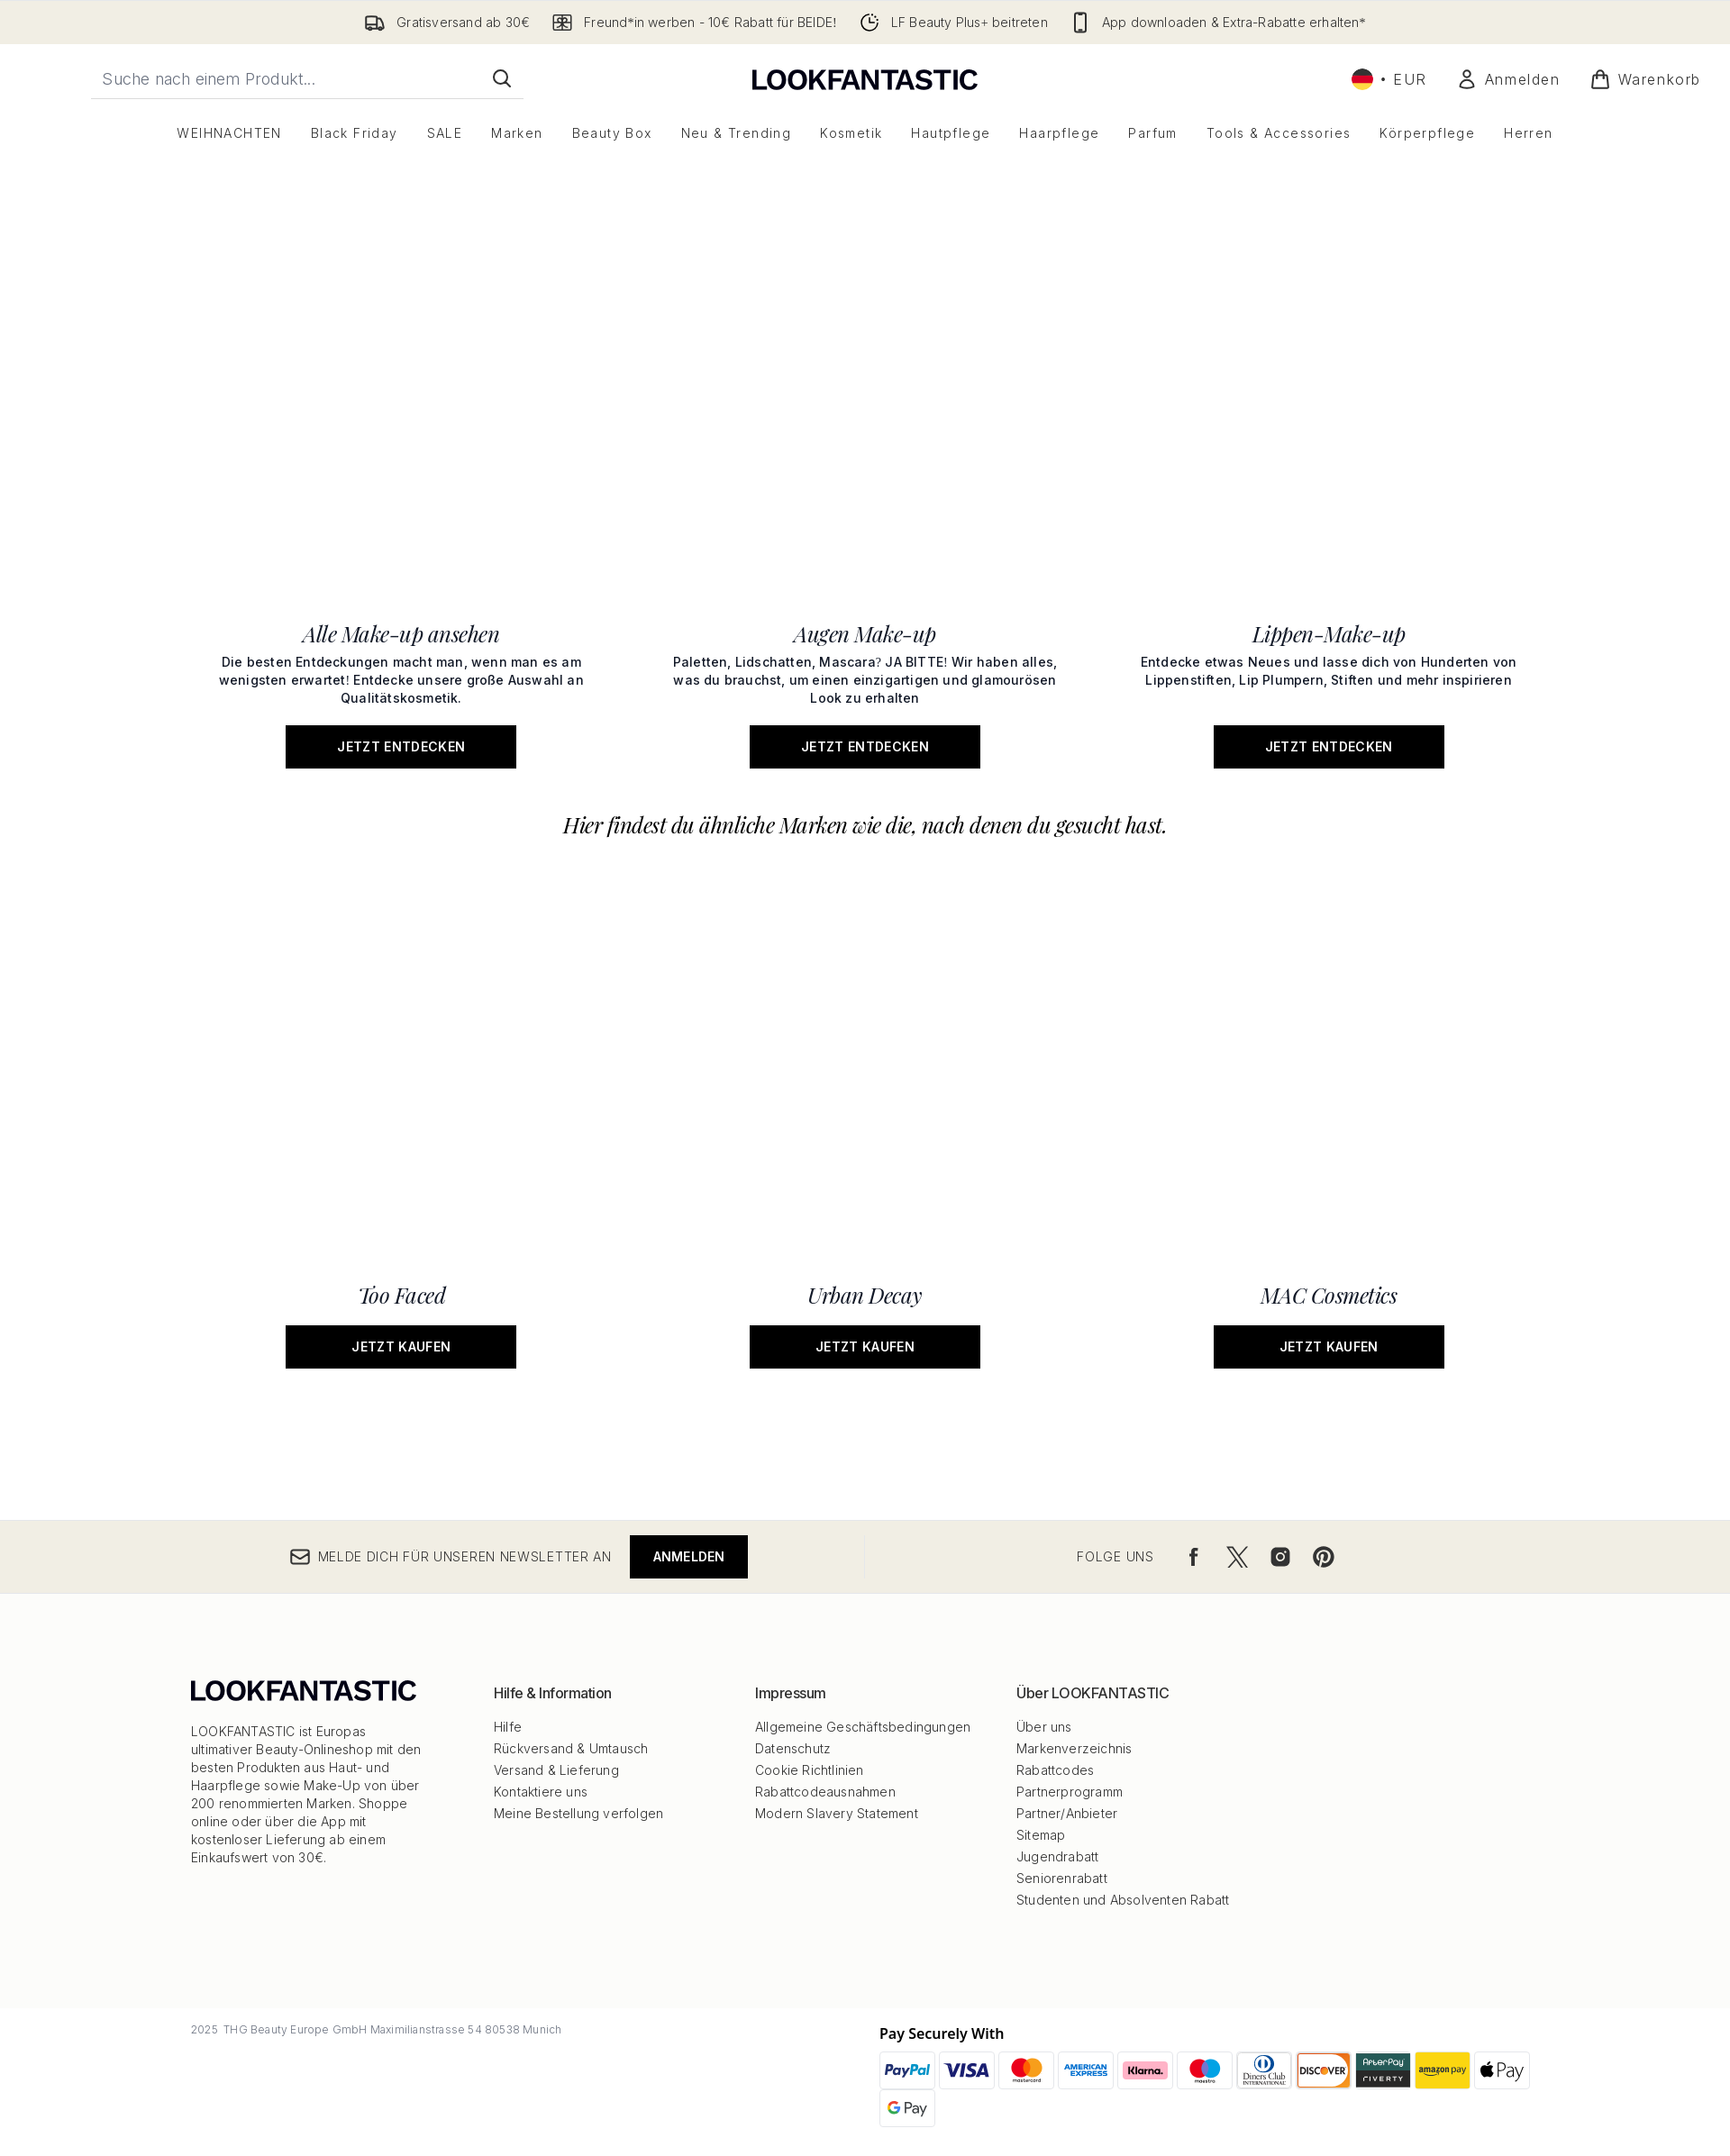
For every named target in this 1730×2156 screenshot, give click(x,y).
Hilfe (508, 1726)
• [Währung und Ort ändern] (1389, 79)
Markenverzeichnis (1074, 1748)
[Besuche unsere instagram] (1280, 1557)
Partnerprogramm (1069, 1791)
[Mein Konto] (1508, 79)
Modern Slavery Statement (836, 1813)
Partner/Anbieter (1066, 1813)
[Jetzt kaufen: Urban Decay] (865, 1124)
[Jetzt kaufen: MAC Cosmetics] (1328, 1124)
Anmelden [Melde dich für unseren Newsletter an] (689, 1556)
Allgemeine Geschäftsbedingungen (862, 1726)
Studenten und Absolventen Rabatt (1122, 1899)
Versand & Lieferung (556, 1770)
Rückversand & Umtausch (571, 1748)
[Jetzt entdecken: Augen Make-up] (865, 906)
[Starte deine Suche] (307, 78)
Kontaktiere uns (540, 1791)
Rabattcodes (1055, 1770)
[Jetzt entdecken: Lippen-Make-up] (1328, 906)
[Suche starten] (502, 78)
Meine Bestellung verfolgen (578, 1813)
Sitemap (1040, 1834)
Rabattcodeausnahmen (825, 1791)
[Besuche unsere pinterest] (1323, 1557)
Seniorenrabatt (1061, 1878)
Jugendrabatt (1057, 1856)
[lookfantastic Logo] (865, 79)
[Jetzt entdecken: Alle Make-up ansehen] (401, 906)
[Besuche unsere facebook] (1194, 1557)
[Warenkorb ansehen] (1645, 79)
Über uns (1044, 1726)
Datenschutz (793, 1748)
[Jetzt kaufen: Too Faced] (401, 1124)
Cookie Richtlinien (809, 1770)
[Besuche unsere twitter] (1237, 1557)
